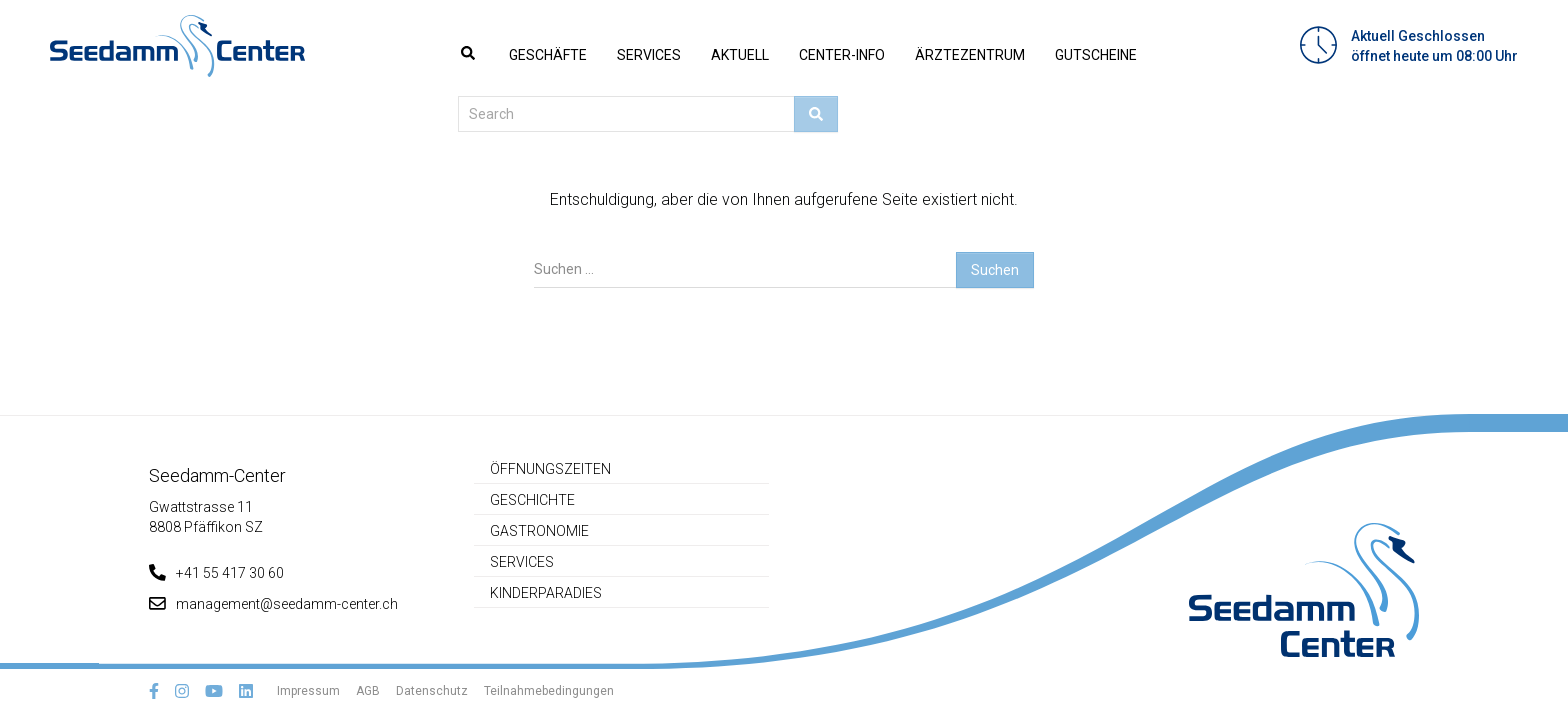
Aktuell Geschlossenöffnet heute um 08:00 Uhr (1434, 46)
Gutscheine (1096, 55)
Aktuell (740, 55)
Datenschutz (432, 691)
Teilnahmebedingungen (549, 691)
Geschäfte (548, 55)
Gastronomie (539, 531)
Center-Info (842, 55)
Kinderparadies (546, 593)
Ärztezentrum (970, 55)
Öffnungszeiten (550, 469)
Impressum (308, 691)
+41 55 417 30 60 (216, 573)
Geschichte (532, 500)
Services (649, 55)
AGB (368, 691)
